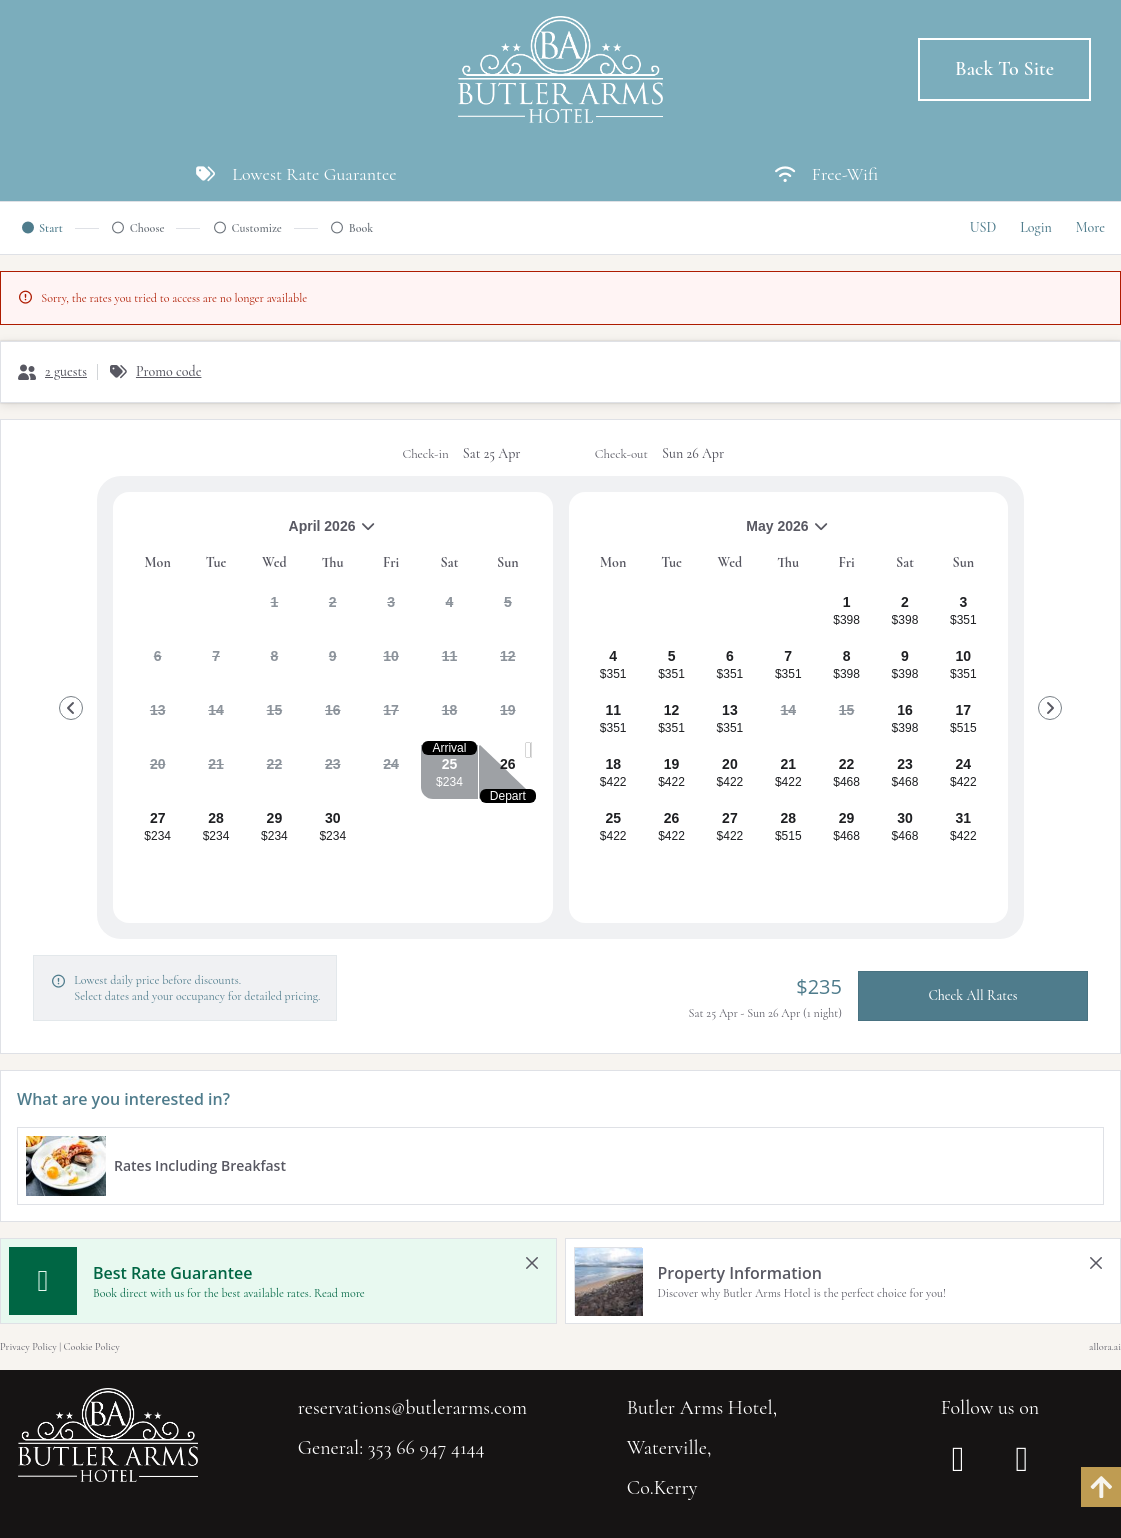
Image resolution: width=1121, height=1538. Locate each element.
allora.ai (1105, 1346)
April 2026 (253, 533)
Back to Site (1004, 69)
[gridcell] (274, 610)
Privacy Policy (28, 1346)
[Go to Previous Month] (71, 708)
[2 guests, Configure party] (52, 372)
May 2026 (708, 533)
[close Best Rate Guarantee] (532, 1263)
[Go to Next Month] (1050, 708)
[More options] (1090, 228)
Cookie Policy (92, 1346)
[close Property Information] (1096, 1263)
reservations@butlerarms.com (412, 1408)
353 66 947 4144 (426, 1448)
